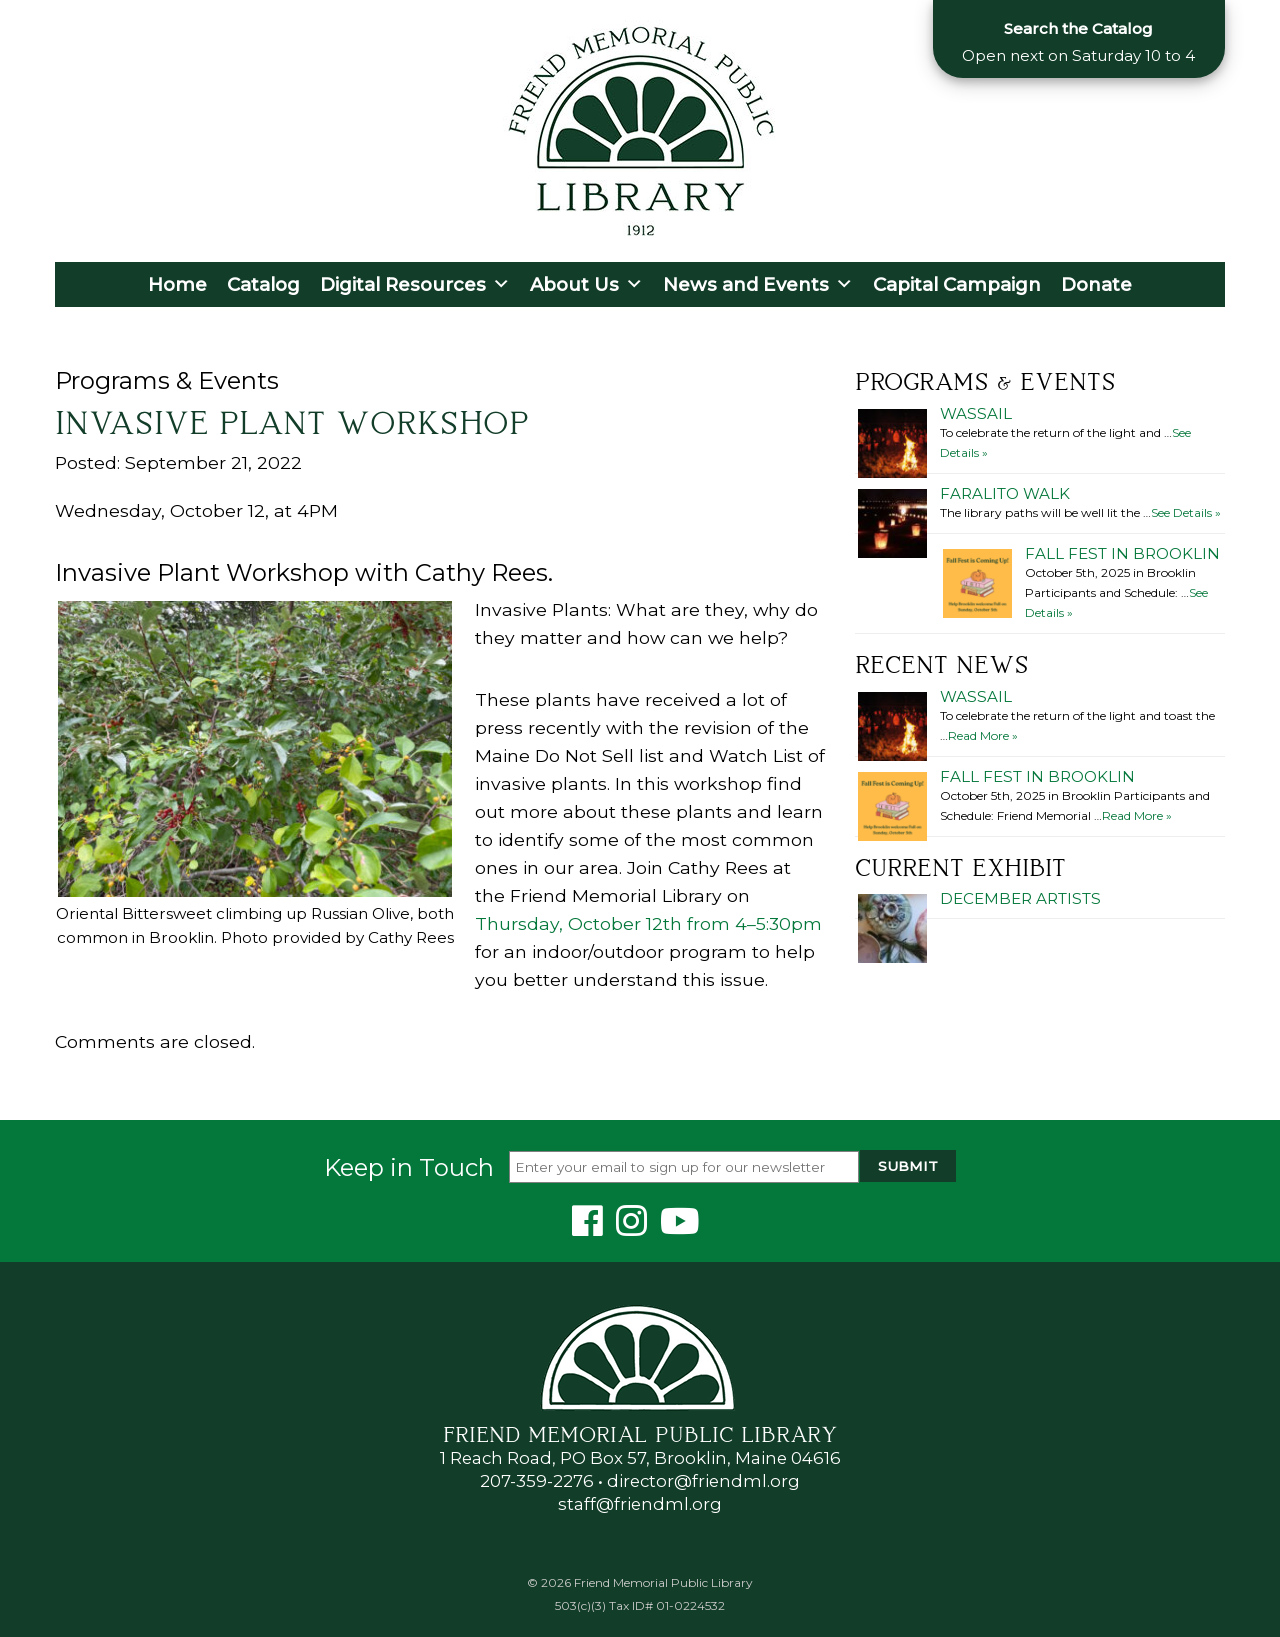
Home (177, 284)
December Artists (1020, 898)
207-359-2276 (537, 1481)
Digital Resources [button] (415, 284)
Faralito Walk (1005, 493)
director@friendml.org (703, 1481)
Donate (1096, 284)
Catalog (263, 284)
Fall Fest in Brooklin (1122, 553)
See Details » (1186, 512)
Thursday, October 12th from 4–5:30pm (648, 923)
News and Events (758, 284)
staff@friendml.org (640, 1504)
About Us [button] (586, 284)
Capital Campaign (957, 284)
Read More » (983, 735)
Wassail (976, 413)
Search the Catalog (1078, 28)
